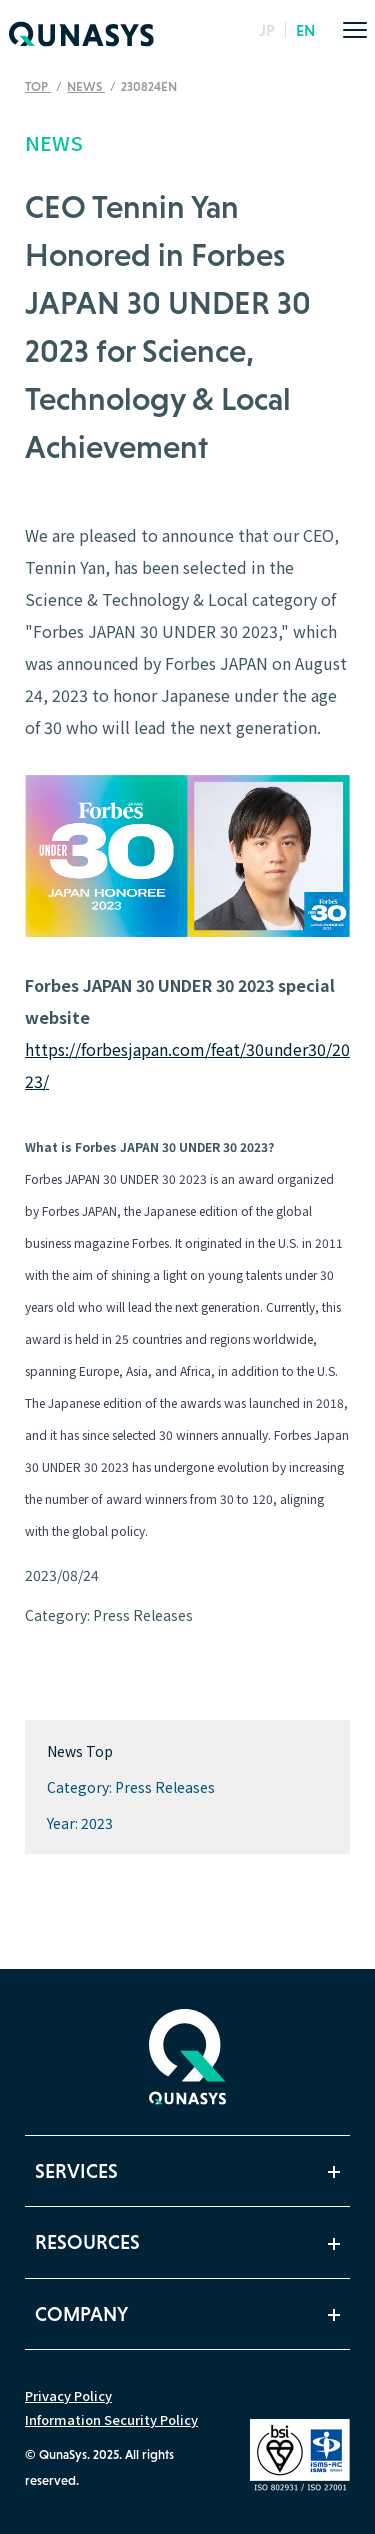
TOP (38, 86)
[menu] (355, 30)
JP (267, 30)
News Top (80, 1751)
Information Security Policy (111, 2419)
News (86, 86)
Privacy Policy (68, 2395)
